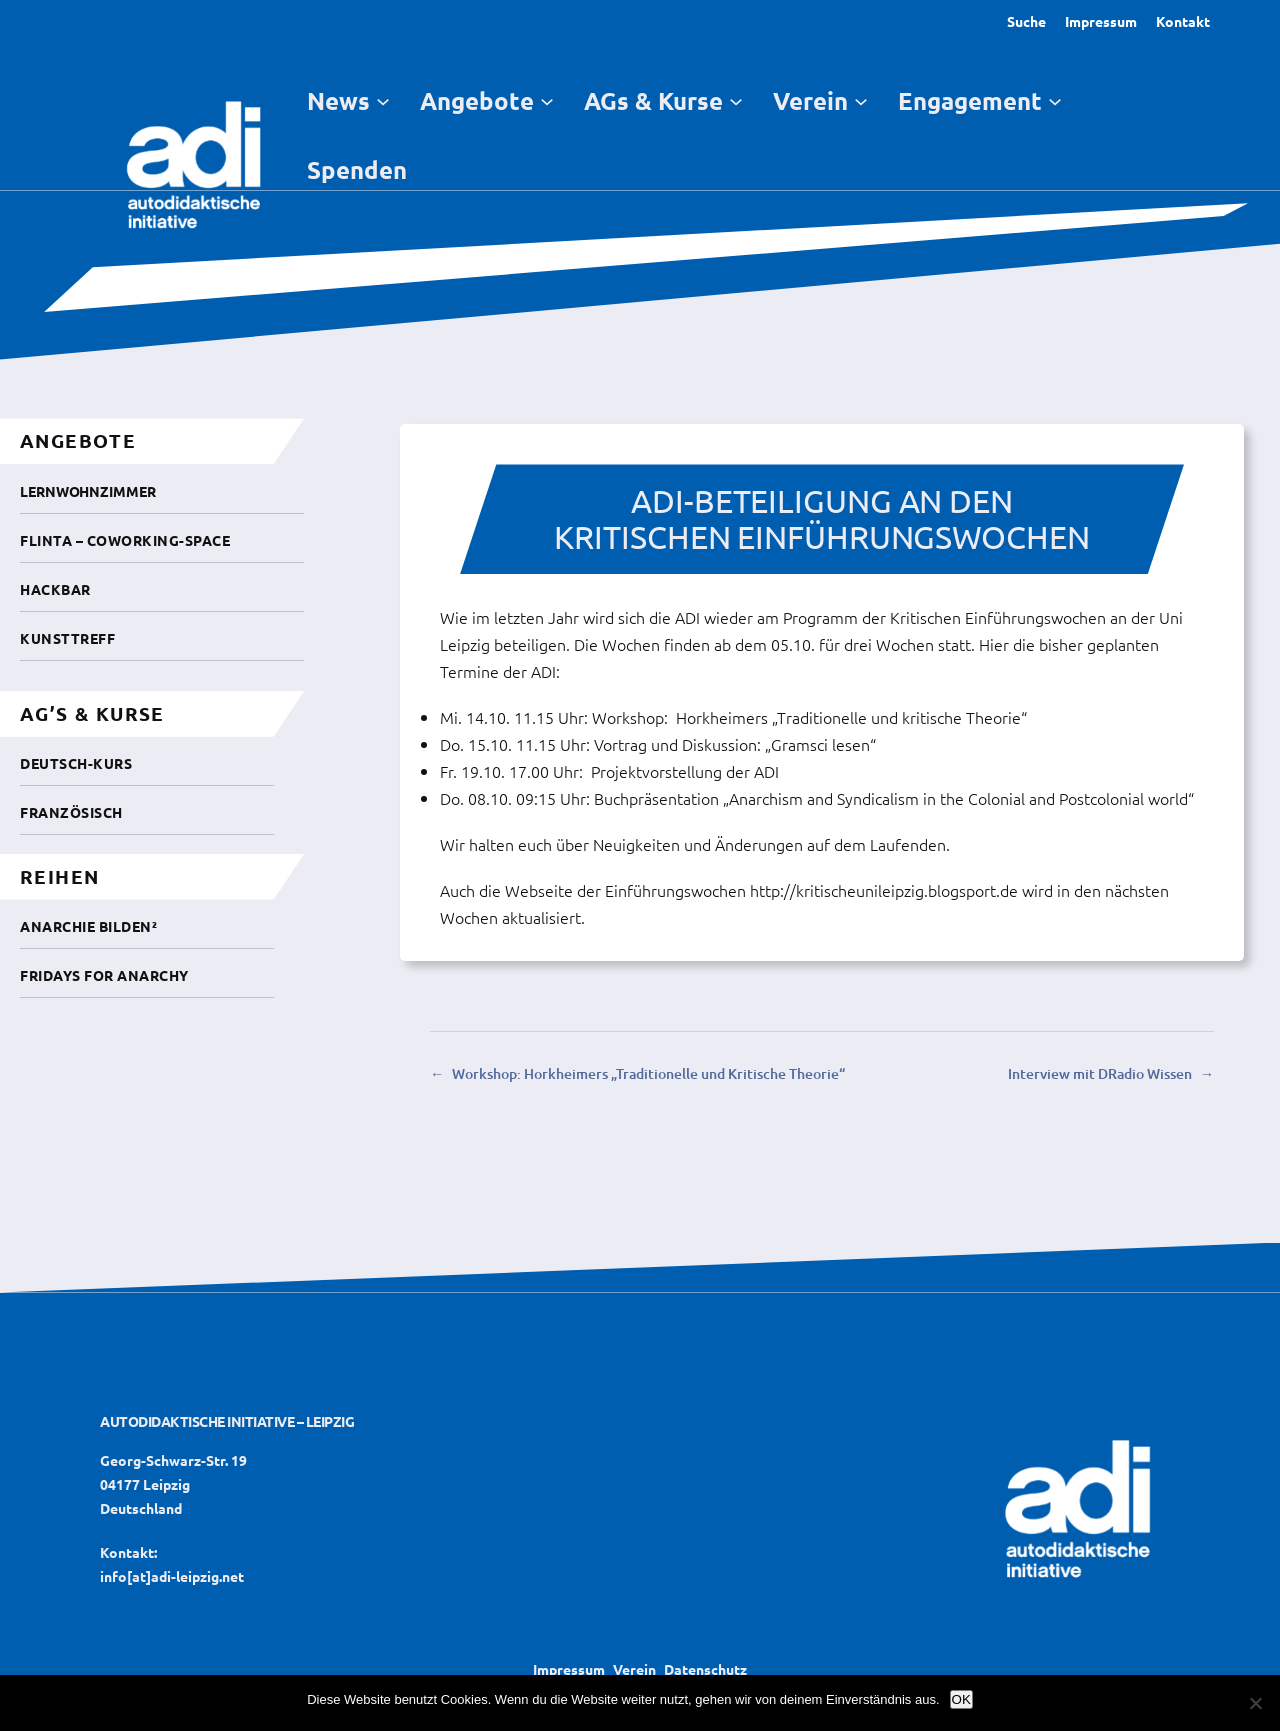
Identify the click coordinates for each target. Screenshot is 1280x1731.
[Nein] (1255, 1703)
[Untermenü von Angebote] (547, 100)
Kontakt (1183, 21)
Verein (634, 1669)
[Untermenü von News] (383, 100)
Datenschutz (705, 1669)
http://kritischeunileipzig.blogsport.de (884, 890)
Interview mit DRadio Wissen (1100, 1073)
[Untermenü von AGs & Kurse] (736, 100)
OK (961, 1699)
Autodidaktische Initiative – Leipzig (227, 1421)
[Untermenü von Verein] (861, 100)
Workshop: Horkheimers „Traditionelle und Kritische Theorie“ (648, 1073)
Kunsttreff (67, 638)
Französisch (71, 812)
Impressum (1101, 21)
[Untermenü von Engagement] (1055, 100)
